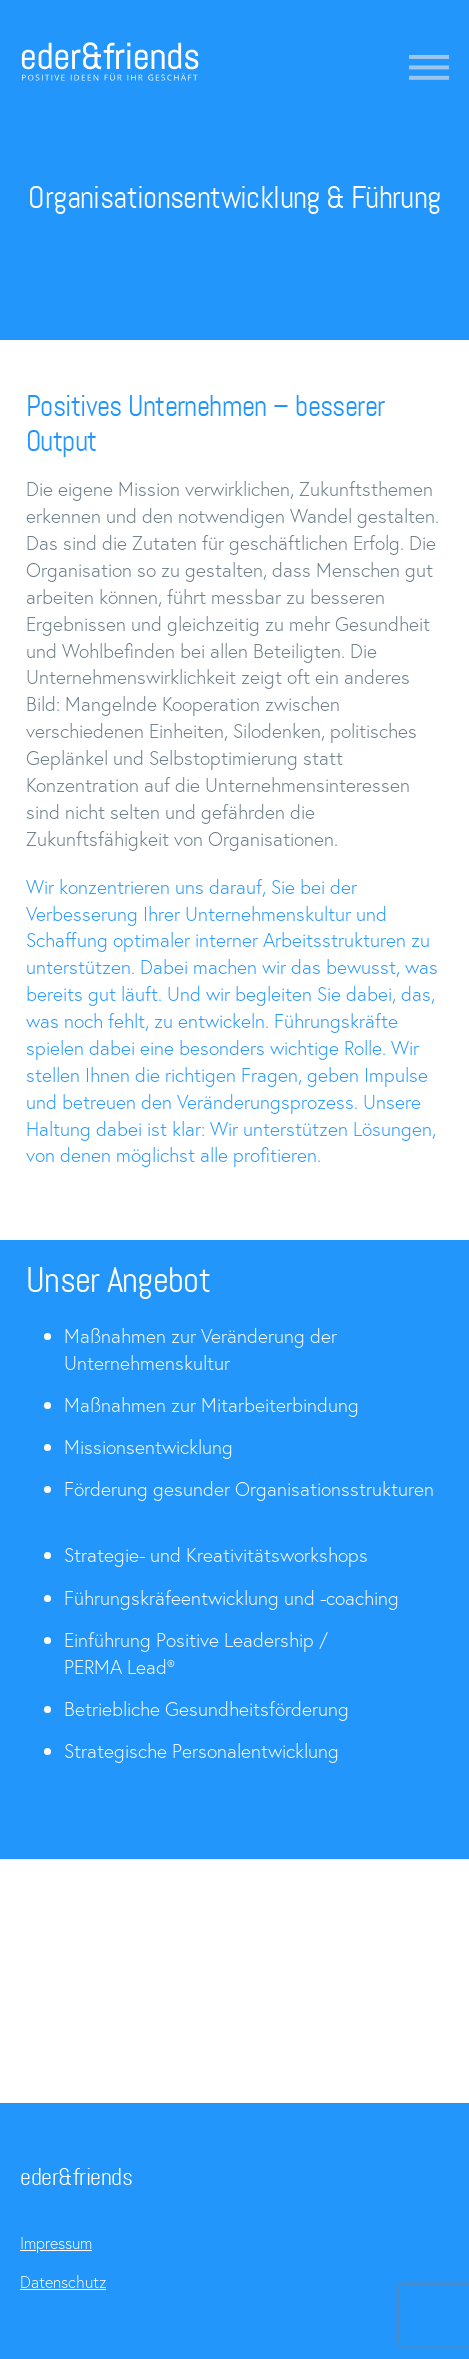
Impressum (56, 2242)
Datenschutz (63, 2281)
